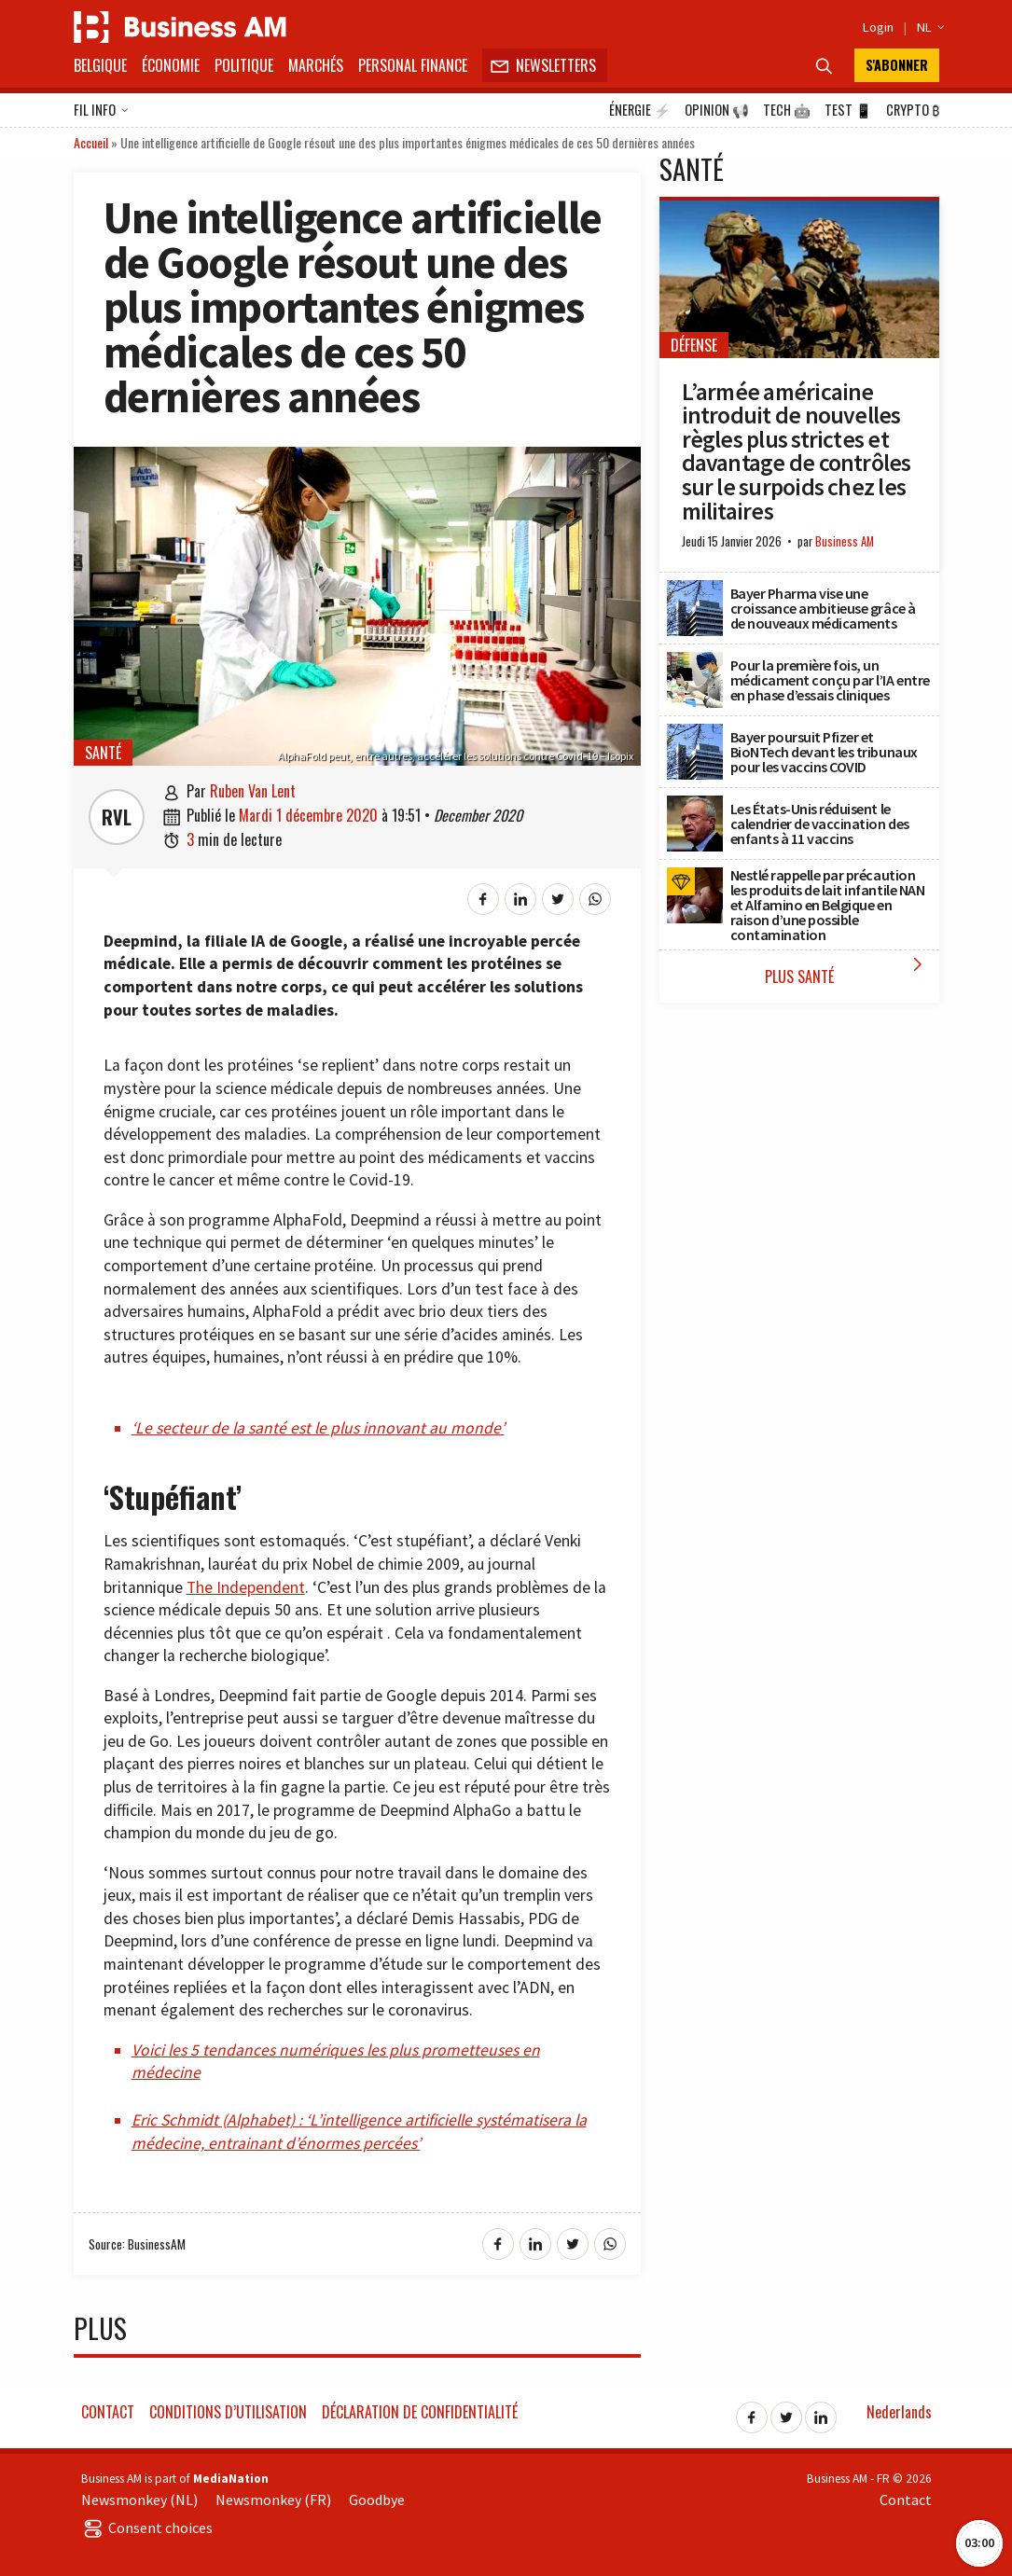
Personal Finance (412, 65)
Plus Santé (847, 970)
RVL (117, 817)
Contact (107, 2412)
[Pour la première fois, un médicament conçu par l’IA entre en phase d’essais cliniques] (695, 662)
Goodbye (377, 2499)
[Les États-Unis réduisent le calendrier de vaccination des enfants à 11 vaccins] (695, 805)
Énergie (640, 110)
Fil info (101, 111)
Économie (171, 65)
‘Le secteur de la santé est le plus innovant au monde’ (318, 1428)
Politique (244, 65)
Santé (103, 752)
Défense (694, 345)
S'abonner (897, 65)
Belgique (100, 65)
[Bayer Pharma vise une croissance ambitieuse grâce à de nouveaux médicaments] (695, 590)
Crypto (912, 110)
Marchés (315, 65)
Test (848, 110)
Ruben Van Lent (253, 791)
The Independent (246, 1587)
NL (928, 27)
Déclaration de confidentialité (420, 2412)
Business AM (844, 541)
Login (878, 27)
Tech (787, 110)
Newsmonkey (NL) (139, 2499)
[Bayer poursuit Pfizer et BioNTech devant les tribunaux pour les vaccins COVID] (695, 734)
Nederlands (899, 2412)
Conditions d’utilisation (228, 2412)
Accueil (91, 142)
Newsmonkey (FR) (273, 2499)
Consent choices (147, 2527)
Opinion (717, 110)
